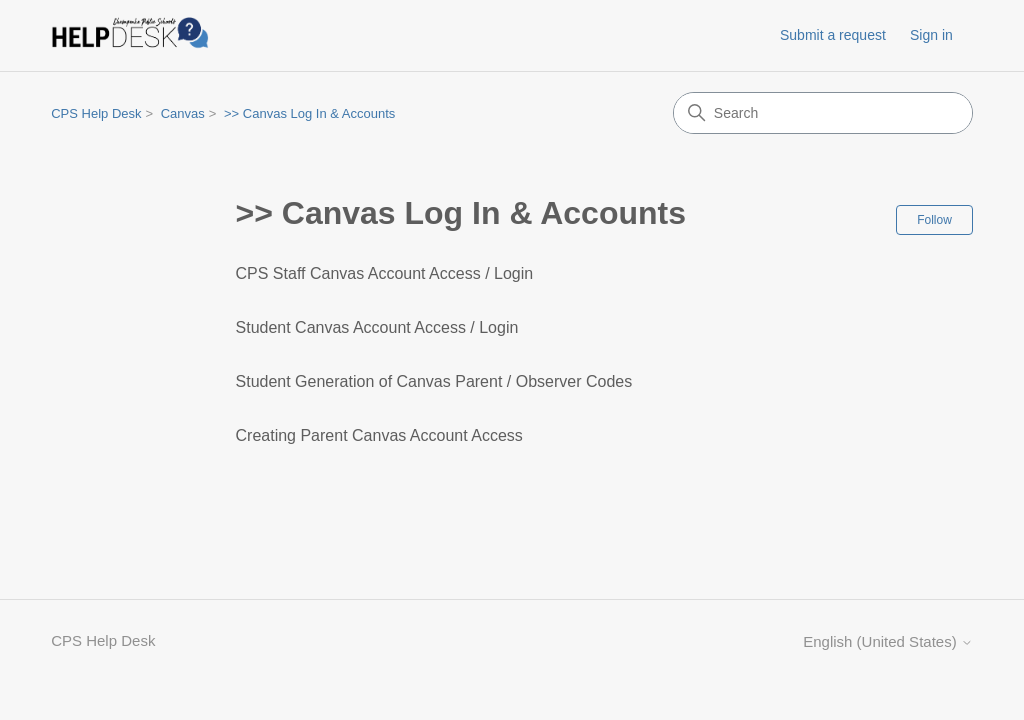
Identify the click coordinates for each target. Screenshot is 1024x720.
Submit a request (833, 35)
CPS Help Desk (96, 113)
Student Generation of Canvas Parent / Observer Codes (434, 381)
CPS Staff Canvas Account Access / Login (385, 273)
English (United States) (888, 641)
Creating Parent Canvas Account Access (379, 435)
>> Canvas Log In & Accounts (309, 113)
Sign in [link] (931, 35)
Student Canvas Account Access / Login (377, 327)
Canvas (183, 113)
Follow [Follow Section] (934, 220)
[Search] (823, 113)
